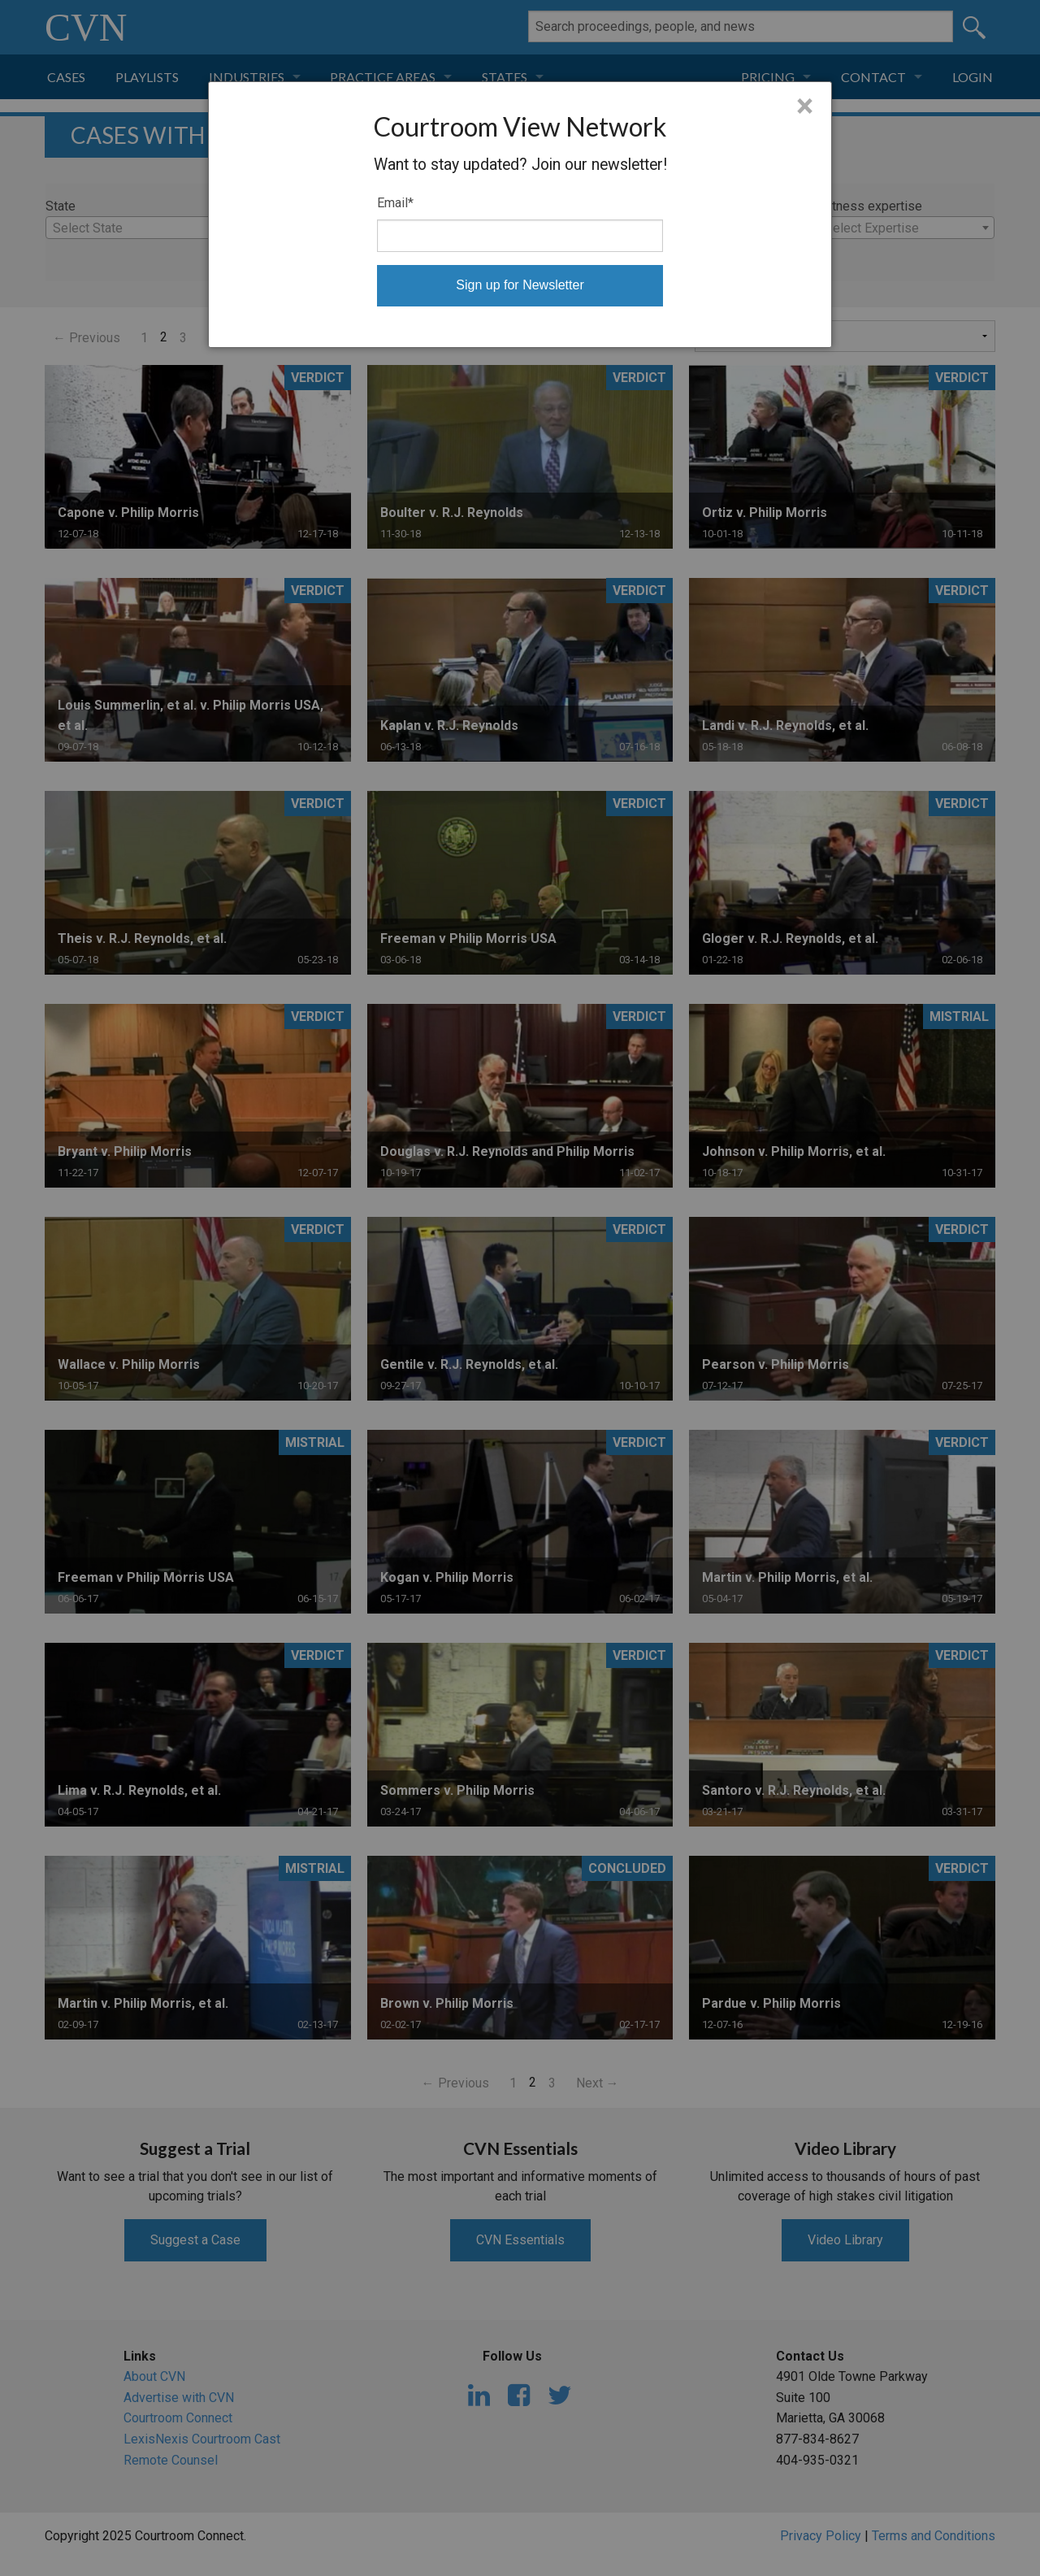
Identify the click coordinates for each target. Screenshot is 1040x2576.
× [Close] (804, 106)
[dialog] (520, 214)
